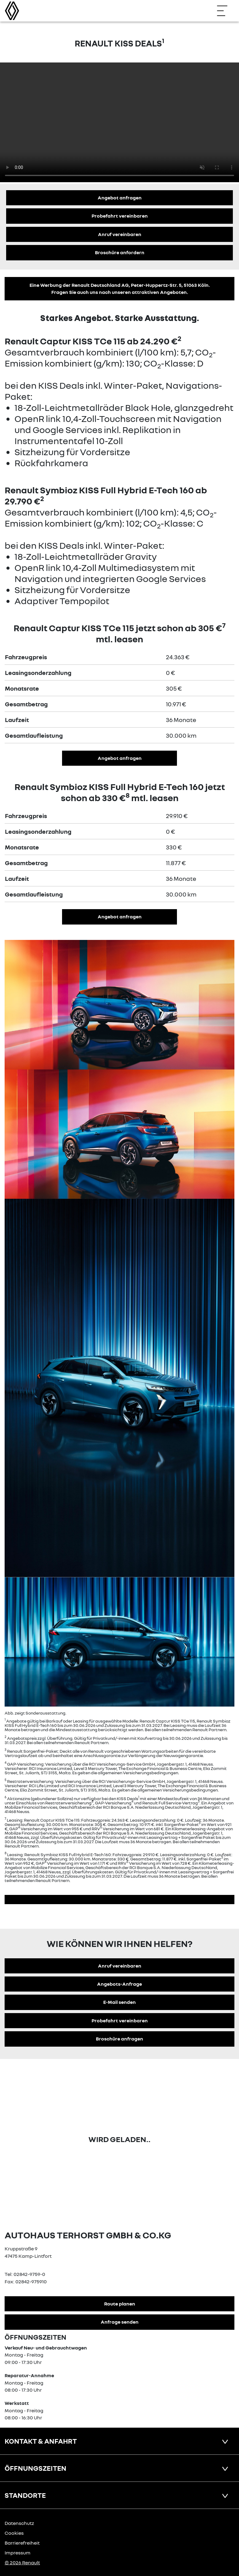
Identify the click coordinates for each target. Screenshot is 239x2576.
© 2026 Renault (22, 2562)
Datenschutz (19, 2523)
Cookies (14, 2533)
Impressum (17, 2553)
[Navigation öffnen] (225, 11)
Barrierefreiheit (22, 2543)
